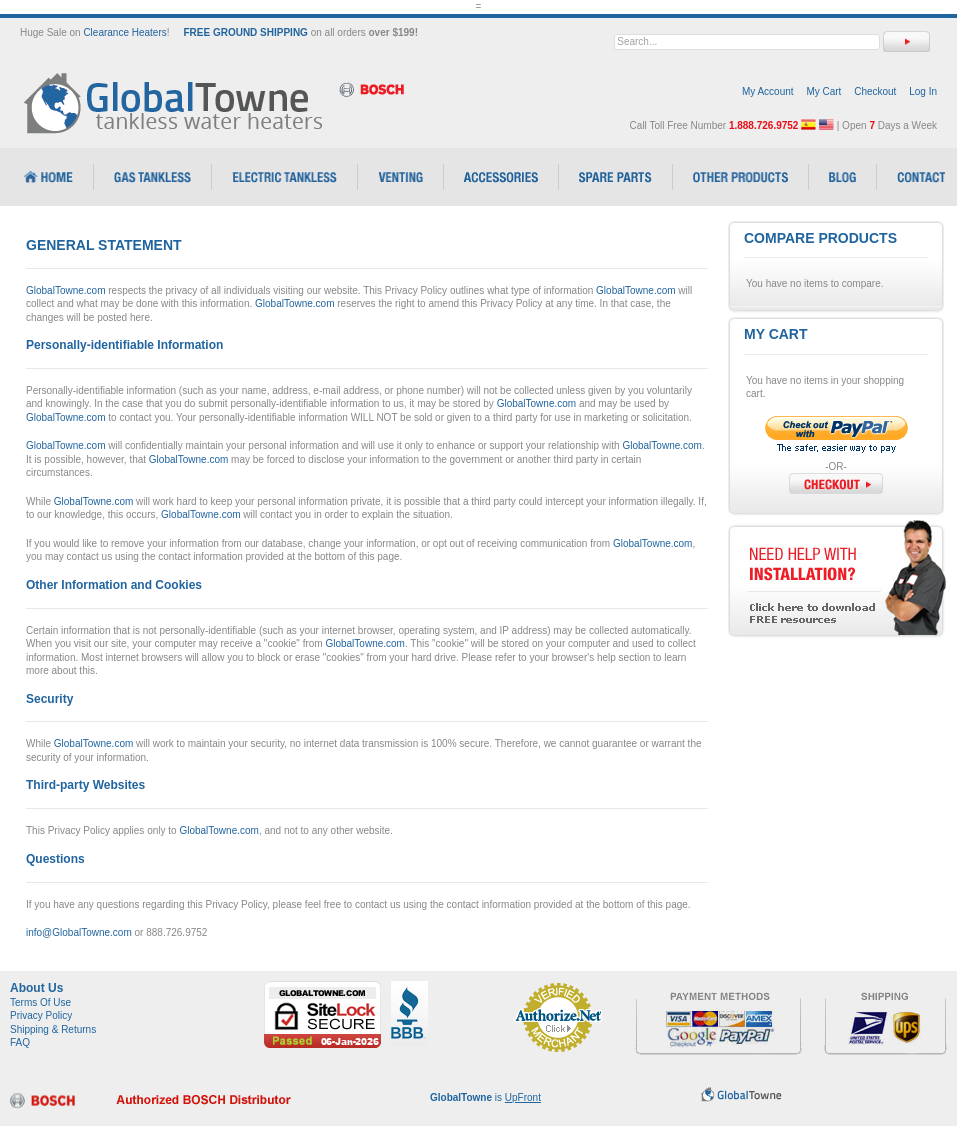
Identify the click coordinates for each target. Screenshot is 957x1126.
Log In (923, 91)
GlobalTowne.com (65, 290)
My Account (768, 91)
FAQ (20, 1042)
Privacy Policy (41, 1015)
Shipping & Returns (53, 1029)
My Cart (823, 91)
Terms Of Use (40, 1002)
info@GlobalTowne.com (79, 932)
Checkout (875, 91)
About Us (36, 988)
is (485, 1097)
